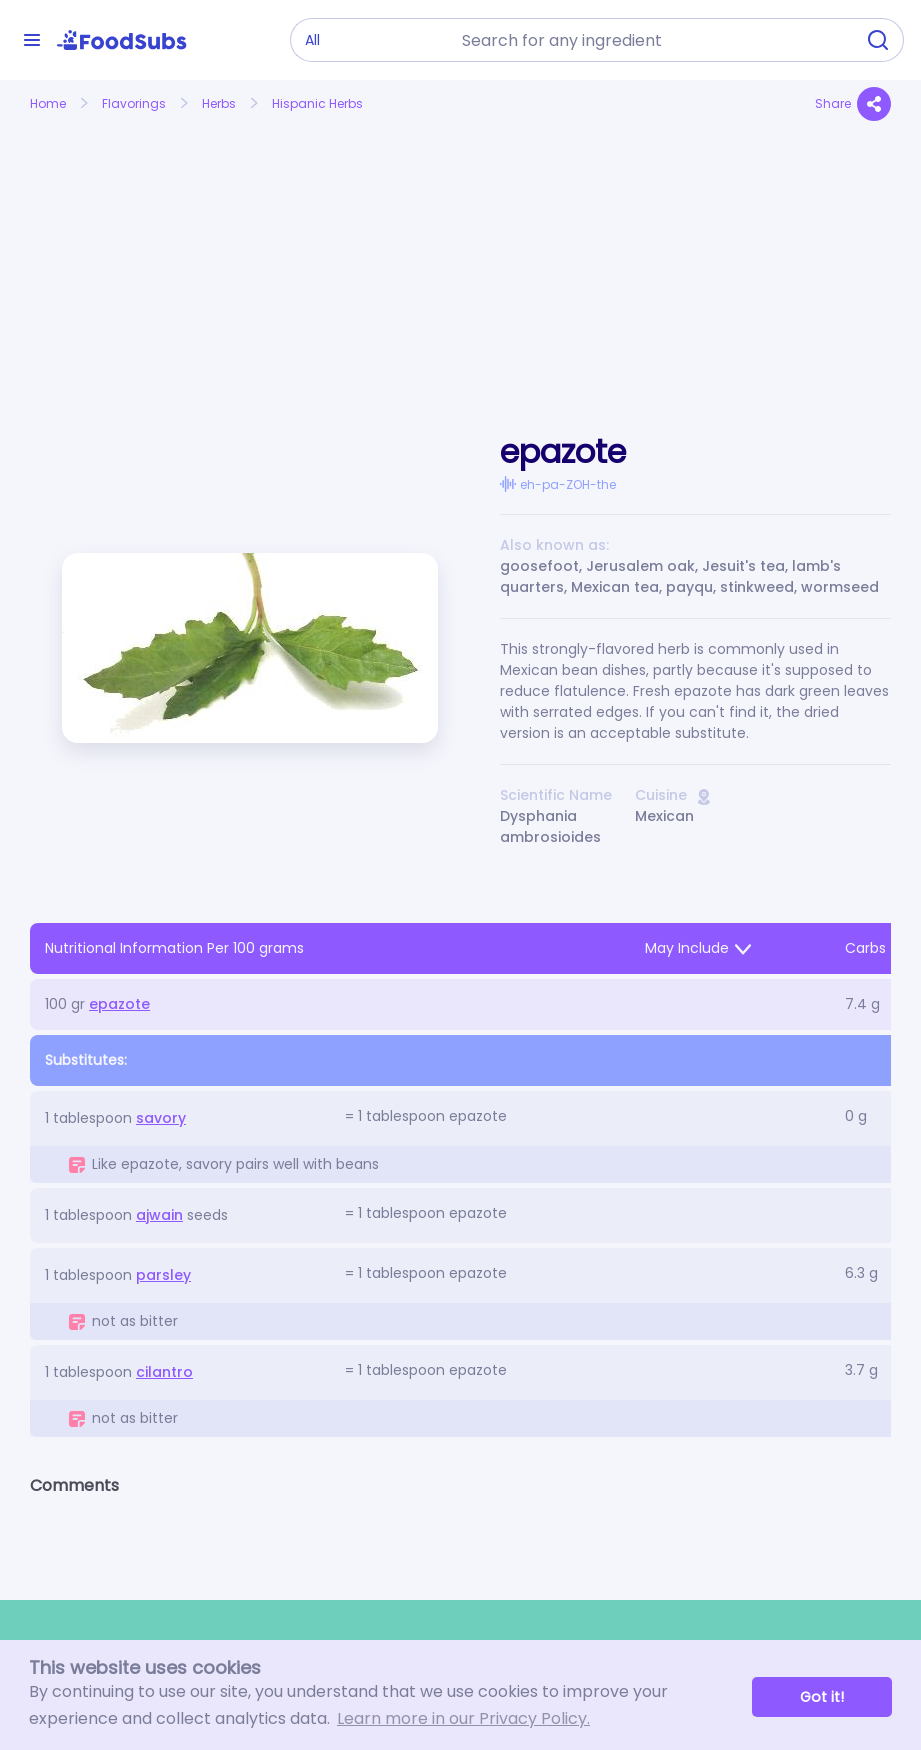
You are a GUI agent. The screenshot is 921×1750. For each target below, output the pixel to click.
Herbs (219, 103)
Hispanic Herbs (317, 103)
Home (48, 103)
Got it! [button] (822, 1697)
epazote (119, 1004)
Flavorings (134, 103)
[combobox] (652, 40)
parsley (163, 1275)
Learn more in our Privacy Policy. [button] (463, 1718)
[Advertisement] (163, 253)
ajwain (159, 1215)
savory (161, 1118)
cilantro (164, 1372)
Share (853, 104)
